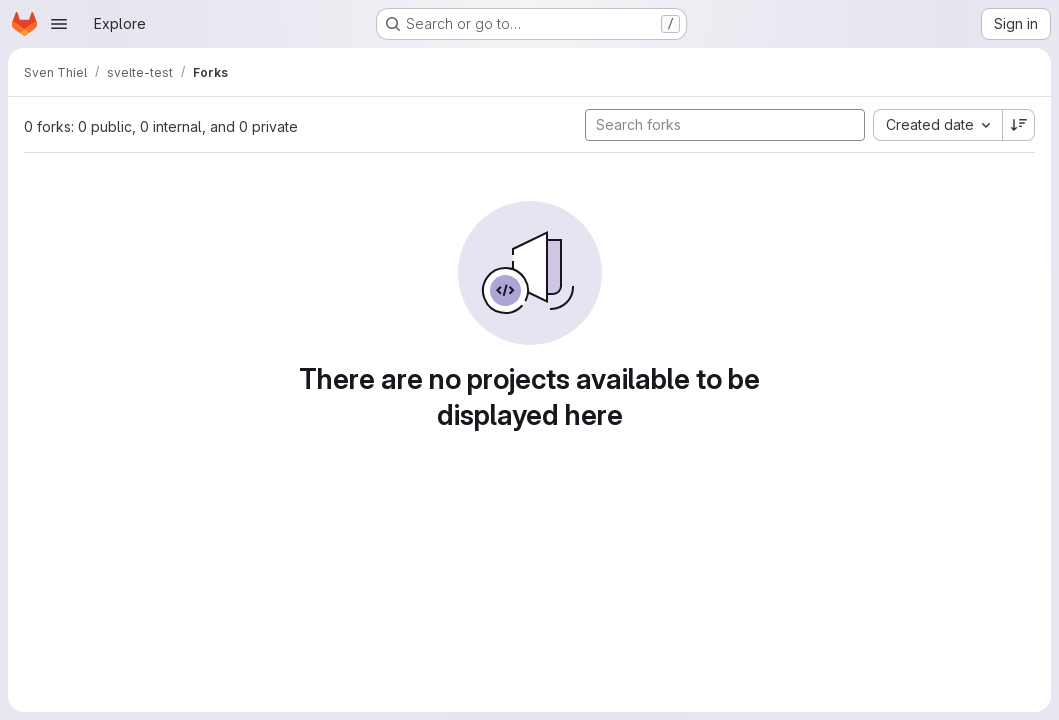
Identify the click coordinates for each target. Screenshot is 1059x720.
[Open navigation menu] (59, 24)
